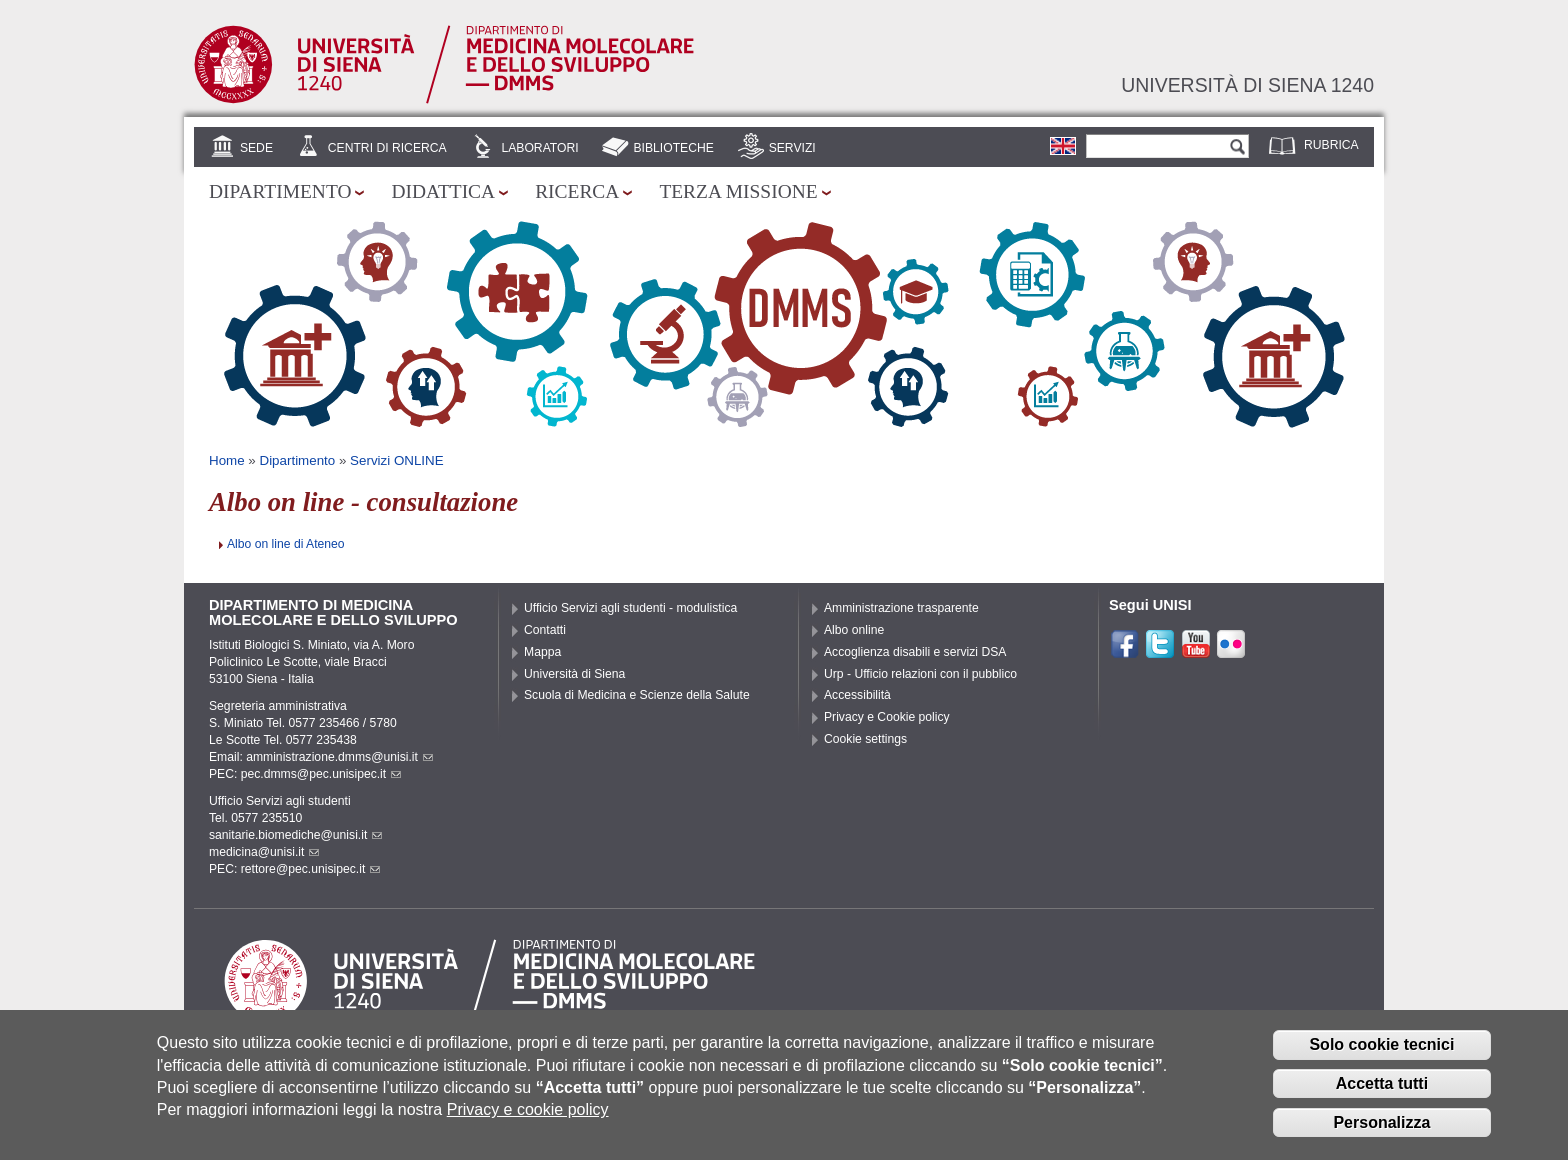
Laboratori (539, 148)
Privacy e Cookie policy (887, 717)
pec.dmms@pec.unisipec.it (321, 774)
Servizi (792, 148)
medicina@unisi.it (264, 852)
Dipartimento (280, 191)
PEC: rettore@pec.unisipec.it (294, 869)
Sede (256, 148)
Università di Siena (574, 674)
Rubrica (1331, 145)
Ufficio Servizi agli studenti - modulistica (630, 608)
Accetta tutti (1382, 1095)
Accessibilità (857, 695)
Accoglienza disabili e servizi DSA (915, 652)
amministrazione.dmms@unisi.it (339, 757)
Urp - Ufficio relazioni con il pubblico (920, 674)
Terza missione (738, 191)
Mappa (542, 652)
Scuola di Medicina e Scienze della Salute (637, 695)
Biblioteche (673, 148)
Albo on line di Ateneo (286, 544)
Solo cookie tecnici (1381, 1056)
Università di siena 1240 (1247, 85)
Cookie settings (865, 739)
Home (227, 460)
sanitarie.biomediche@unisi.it (295, 835)
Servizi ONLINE (397, 460)
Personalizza (1381, 1134)
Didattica (443, 191)
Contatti (545, 630)
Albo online (854, 630)
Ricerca (577, 191)
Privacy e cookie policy (528, 1121)
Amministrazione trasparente (901, 608)
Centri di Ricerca (387, 148)
